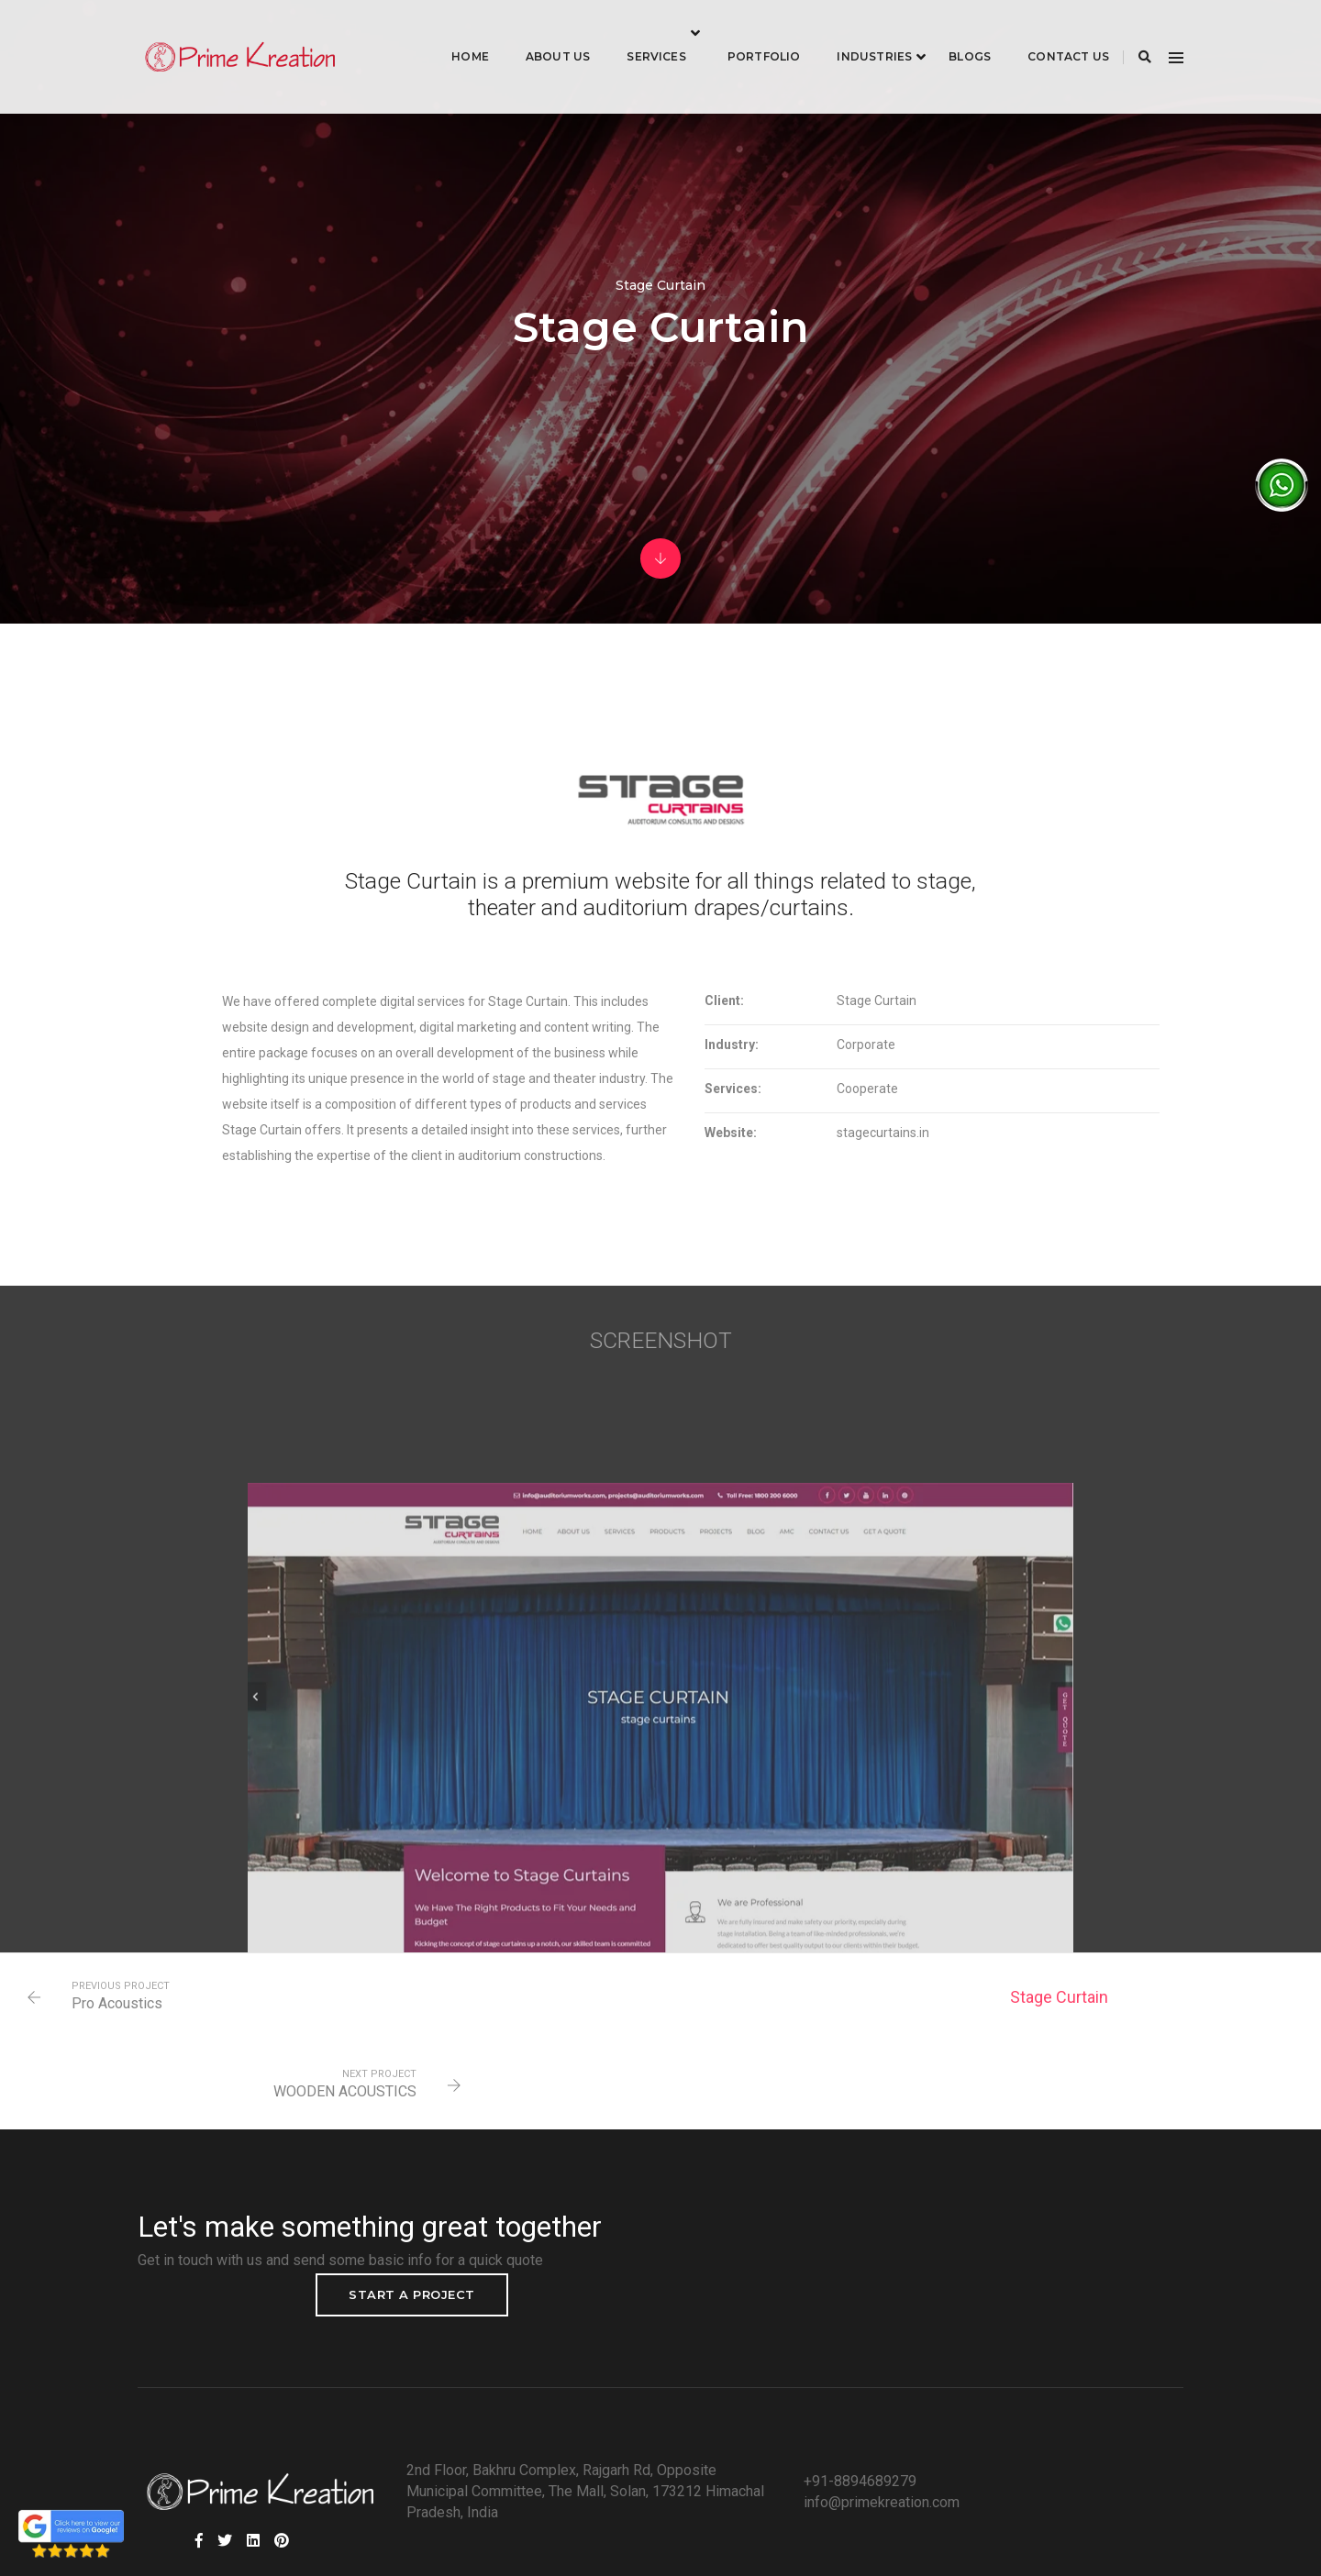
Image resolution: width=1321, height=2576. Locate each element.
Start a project (1088, 2207)
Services (633, 32)
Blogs (947, 32)
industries (851, 32)
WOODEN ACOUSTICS (1176, 2047)
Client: (694, 1025)
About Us (535, 32)
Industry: (701, 1069)
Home (447, 32)
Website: (700, 1157)
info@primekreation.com (842, 2429)
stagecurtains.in (842, 1157)
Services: (702, 1113)
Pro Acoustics (122, 2047)
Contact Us (1045, 32)
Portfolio (741, 32)
